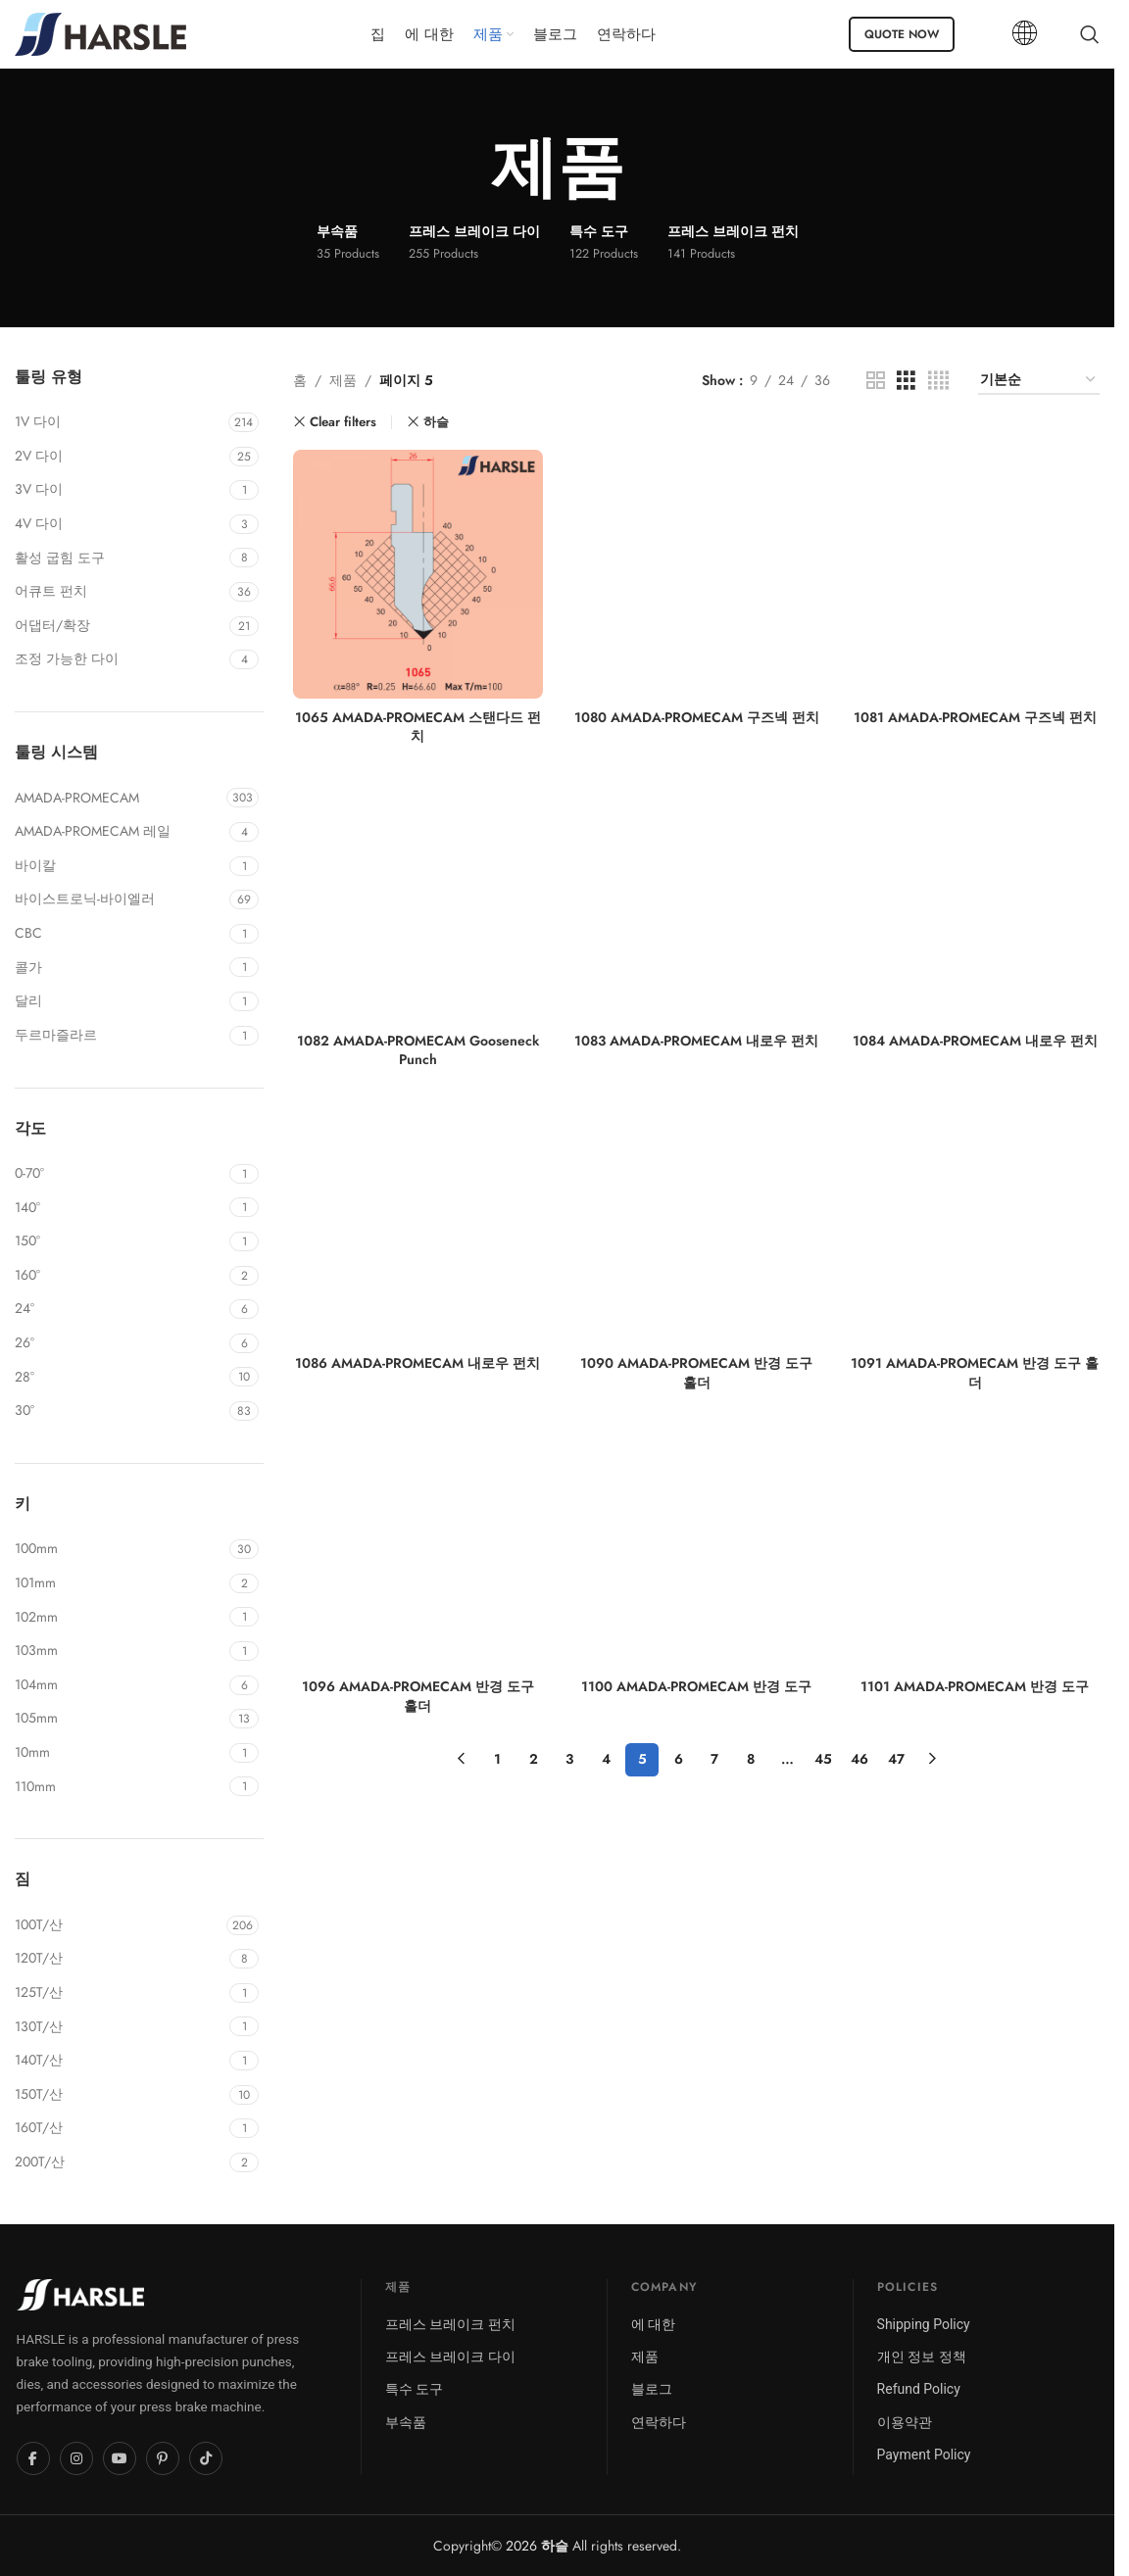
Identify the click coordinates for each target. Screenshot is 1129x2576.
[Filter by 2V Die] (119, 456)
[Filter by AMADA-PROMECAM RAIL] (119, 832)
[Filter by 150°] (119, 1241)
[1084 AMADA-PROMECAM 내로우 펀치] (975, 897)
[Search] (1089, 34)
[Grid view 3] (906, 380)
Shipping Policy (923, 2324)
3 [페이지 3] (569, 1759)
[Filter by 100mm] (119, 1549)
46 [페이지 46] (859, 1759)
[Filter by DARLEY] (119, 1001)
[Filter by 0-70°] (119, 1174)
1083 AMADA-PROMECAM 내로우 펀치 (696, 1040)
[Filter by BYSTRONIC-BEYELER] (119, 899)
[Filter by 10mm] (119, 1753)
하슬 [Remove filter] (436, 422)
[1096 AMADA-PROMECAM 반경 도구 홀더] (417, 1544)
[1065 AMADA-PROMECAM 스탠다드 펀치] (417, 574)
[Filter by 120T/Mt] (119, 1958)
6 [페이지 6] (678, 1759)
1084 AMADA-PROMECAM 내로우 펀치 (975, 1040)
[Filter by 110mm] (119, 1787)
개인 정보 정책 (921, 2356)
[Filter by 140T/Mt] (119, 2060)
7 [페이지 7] (714, 1759)
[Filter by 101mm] (119, 1583)
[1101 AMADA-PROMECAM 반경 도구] (975, 1544)
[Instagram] (76, 2458)
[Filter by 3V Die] (119, 490)
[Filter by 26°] (119, 1343)
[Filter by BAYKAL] (119, 866)
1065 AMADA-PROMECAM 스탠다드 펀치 (418, 727)
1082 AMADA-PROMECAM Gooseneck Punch (418, 1050)
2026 (537, 2545)
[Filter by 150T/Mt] (119, 2095)
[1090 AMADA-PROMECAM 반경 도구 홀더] (696, 1220)
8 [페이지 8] (751, 1759)
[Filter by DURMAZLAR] (119, 1035)
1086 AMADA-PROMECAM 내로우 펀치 (417, 1363)
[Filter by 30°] (119, 1411)
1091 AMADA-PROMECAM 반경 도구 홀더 (975, 1372)
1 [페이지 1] (497, 1759)
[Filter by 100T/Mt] (118, 1925)
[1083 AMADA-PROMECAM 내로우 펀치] (696, 897)
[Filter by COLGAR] (119, 968)
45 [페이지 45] (823, 1759)
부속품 (405, 2422)
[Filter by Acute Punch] (119, 592)
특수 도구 (414, 2389)
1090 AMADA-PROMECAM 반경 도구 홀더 (696, 1372)
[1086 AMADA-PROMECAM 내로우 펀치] (417, 1220)
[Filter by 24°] (119, 1309)
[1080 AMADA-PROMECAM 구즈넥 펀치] (696, 574)
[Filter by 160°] (119, 1275)
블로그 (651, 2389)
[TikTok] (205, 2458)
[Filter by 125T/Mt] (119, 1993)
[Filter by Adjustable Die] (119, 659)
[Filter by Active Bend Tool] (119, 558)
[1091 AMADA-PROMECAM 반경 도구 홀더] (975, 1220)
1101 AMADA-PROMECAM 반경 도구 (974, 1686)
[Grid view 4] (938, 380)
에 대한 (653, 2324)
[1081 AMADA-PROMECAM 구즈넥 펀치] (975, 574)
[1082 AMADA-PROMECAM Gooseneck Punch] (417, 897)
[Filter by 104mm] (119, 1685)
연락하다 (658, 2422)
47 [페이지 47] (896, 1759)
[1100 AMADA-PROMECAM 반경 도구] (696, 1544)
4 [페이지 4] (606, 1759)
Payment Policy (924, 2454)
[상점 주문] (1039, 380)
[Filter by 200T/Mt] (119, 2162)
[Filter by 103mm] (119, 1651)
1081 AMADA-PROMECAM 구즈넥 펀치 (975, 717)
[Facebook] (33, 2458)
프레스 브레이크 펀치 (450, 2324)
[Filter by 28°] (119, 1377)
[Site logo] (100, 32)
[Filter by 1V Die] (119, 422)
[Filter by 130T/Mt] (119, 2027)
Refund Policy (918, 2389)
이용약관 (904, 2422)
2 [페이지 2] (533, 1759)
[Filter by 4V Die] (119, 524)
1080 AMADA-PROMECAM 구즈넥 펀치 (696, 717)
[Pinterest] (162, 2458)
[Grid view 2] (875, 380)
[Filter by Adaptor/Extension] (119, 626)
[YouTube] (119, 2458)
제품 (343, 380)
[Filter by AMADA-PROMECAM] (118, 798)
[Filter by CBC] (119, 933)
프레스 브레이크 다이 (450, 2356)
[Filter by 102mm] (119, 1617)
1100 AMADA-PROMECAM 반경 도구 (696, 1686)
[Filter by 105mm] (119, 1718)
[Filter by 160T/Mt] (119, 2128)
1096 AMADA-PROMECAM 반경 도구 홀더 (418, 1696)
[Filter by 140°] (119, 1208)
